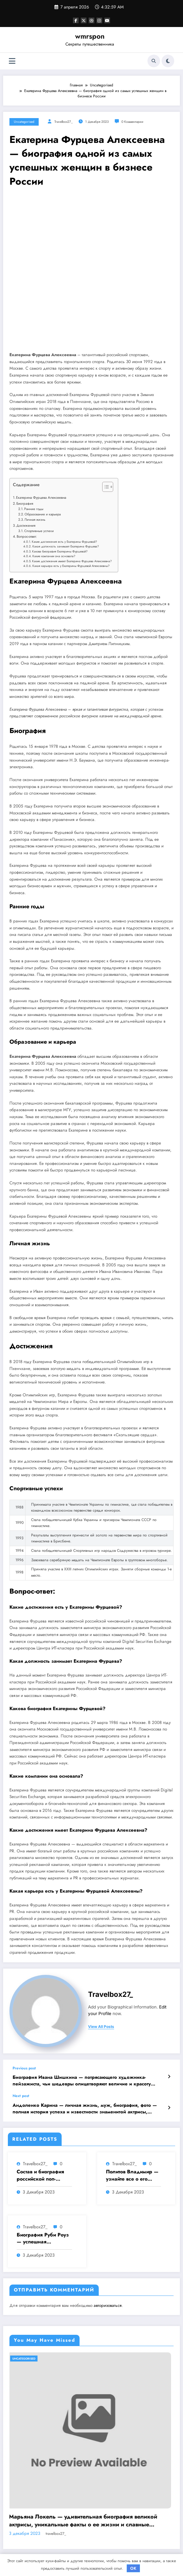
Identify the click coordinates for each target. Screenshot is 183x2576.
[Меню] (12, 61)
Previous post (24, 2068)
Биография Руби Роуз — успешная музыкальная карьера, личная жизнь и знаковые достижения (43, 2238)
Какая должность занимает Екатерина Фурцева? (65, 546)
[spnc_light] (168, 61)
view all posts (101, 2026)
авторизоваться (108, 2305)
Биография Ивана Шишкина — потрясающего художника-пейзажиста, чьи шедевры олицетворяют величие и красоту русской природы (82, 2081)
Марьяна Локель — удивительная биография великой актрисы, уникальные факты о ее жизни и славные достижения (86, 2521)
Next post (21, 2096)
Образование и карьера (43, 514)
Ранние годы (33, 508)
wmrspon (90, 36)
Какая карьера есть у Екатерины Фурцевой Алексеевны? (70, 566)
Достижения (26, 525)
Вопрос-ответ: (27, 536)
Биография (24, 503)
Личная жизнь (35, 519)
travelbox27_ (63, 121)
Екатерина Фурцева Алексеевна (41, 497)
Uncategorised (24, 121)
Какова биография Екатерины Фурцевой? (59, 551)
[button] (104, 488)
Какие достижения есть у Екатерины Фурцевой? (64, 542)
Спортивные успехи (39, 530)
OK (133, 2568)
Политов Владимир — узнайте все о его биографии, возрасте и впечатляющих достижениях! (133, 2175)
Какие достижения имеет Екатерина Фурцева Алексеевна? (72, 561)
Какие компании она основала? (53, 556)
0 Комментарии (132, 121)
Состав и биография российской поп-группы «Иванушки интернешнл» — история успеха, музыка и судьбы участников (40, 2175)
